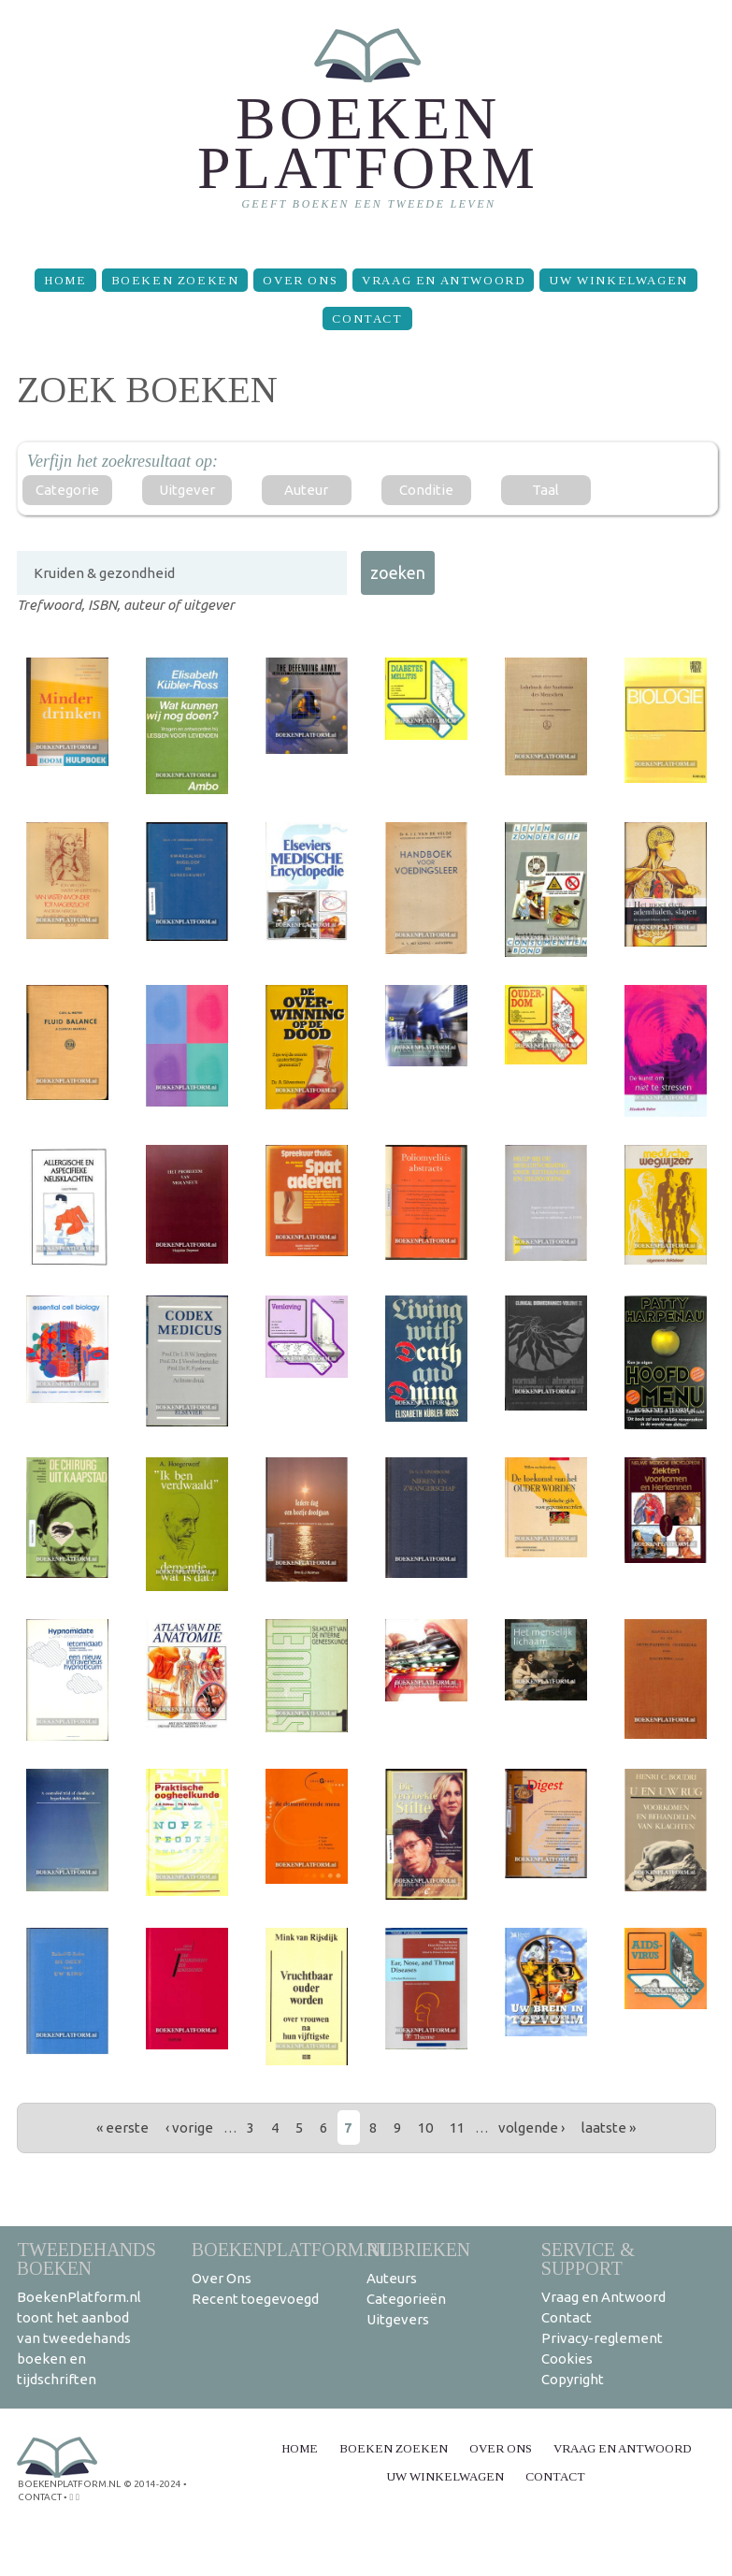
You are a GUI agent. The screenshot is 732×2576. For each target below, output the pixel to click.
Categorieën (406, 2299)
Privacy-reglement (602, 2338)
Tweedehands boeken (86, 2258)
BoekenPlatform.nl (292, 2249)
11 (457, 2127)
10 (425, 2127)
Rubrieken (418, 2249)
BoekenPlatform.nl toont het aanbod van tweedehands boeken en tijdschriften (79, 2338)
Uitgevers (397, 2319)
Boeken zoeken (175, 280)
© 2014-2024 (152, 2484)
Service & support (588, 2258)
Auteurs (391, 2278)
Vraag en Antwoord (443, 280)
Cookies (567, 2358)
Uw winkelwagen (618, 280)
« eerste (122, 2127)
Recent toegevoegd (255, 2299)
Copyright (572, 2379)
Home (65, 280)
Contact (367, 318)
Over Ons (300, 280)
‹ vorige (189, 2127)
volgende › (531, 2127)
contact (40, 2497)
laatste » (608, 2127)
